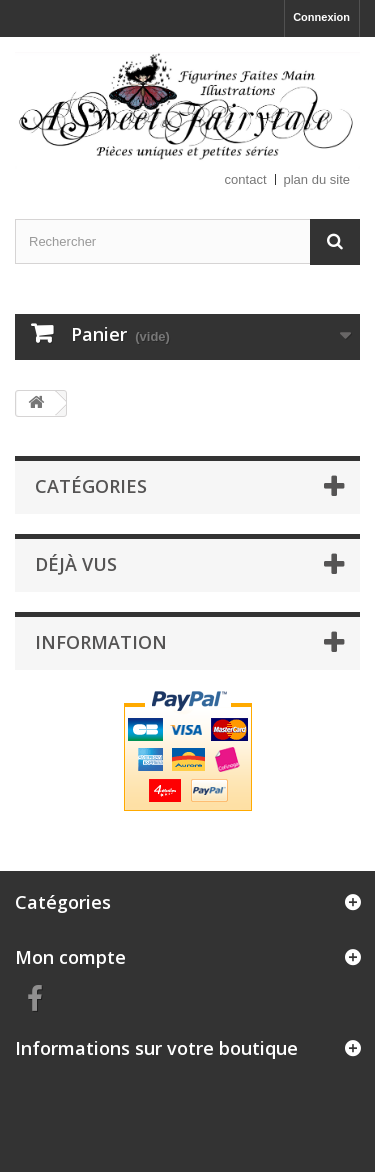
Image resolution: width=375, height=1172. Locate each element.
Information (101, 642)
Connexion (321, 17)
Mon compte (70, 957)
